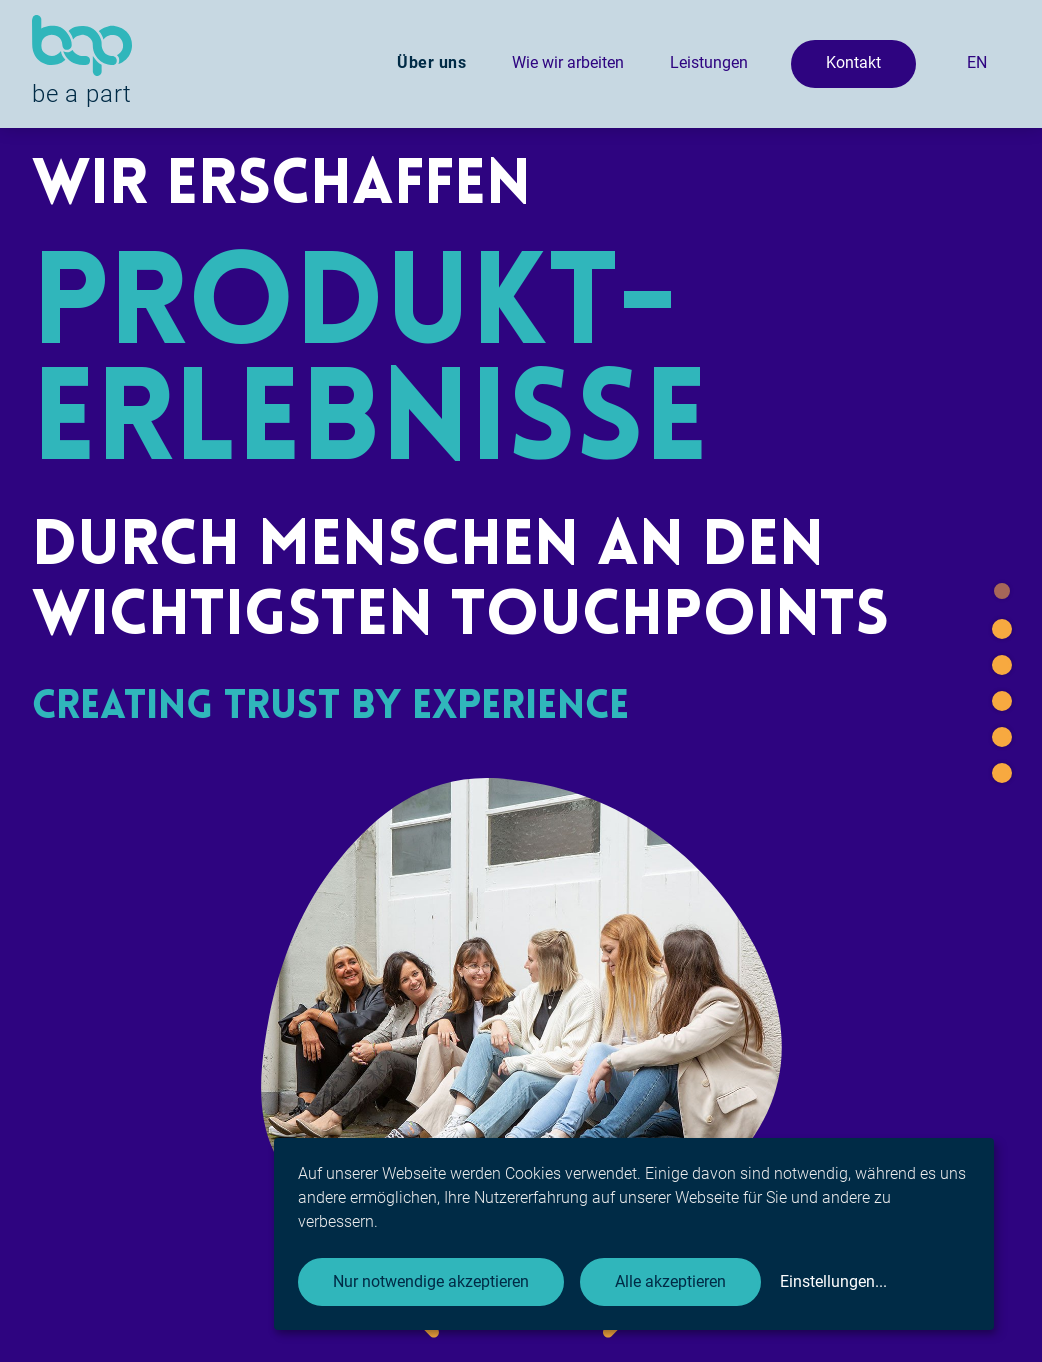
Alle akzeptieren (670, 1281)
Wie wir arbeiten (568, 62)
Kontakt (853, 62)
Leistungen (709, 62)
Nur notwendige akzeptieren (431, 1281)
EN (977, 62)
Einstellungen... (833, 1281)
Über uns (431, 62)
